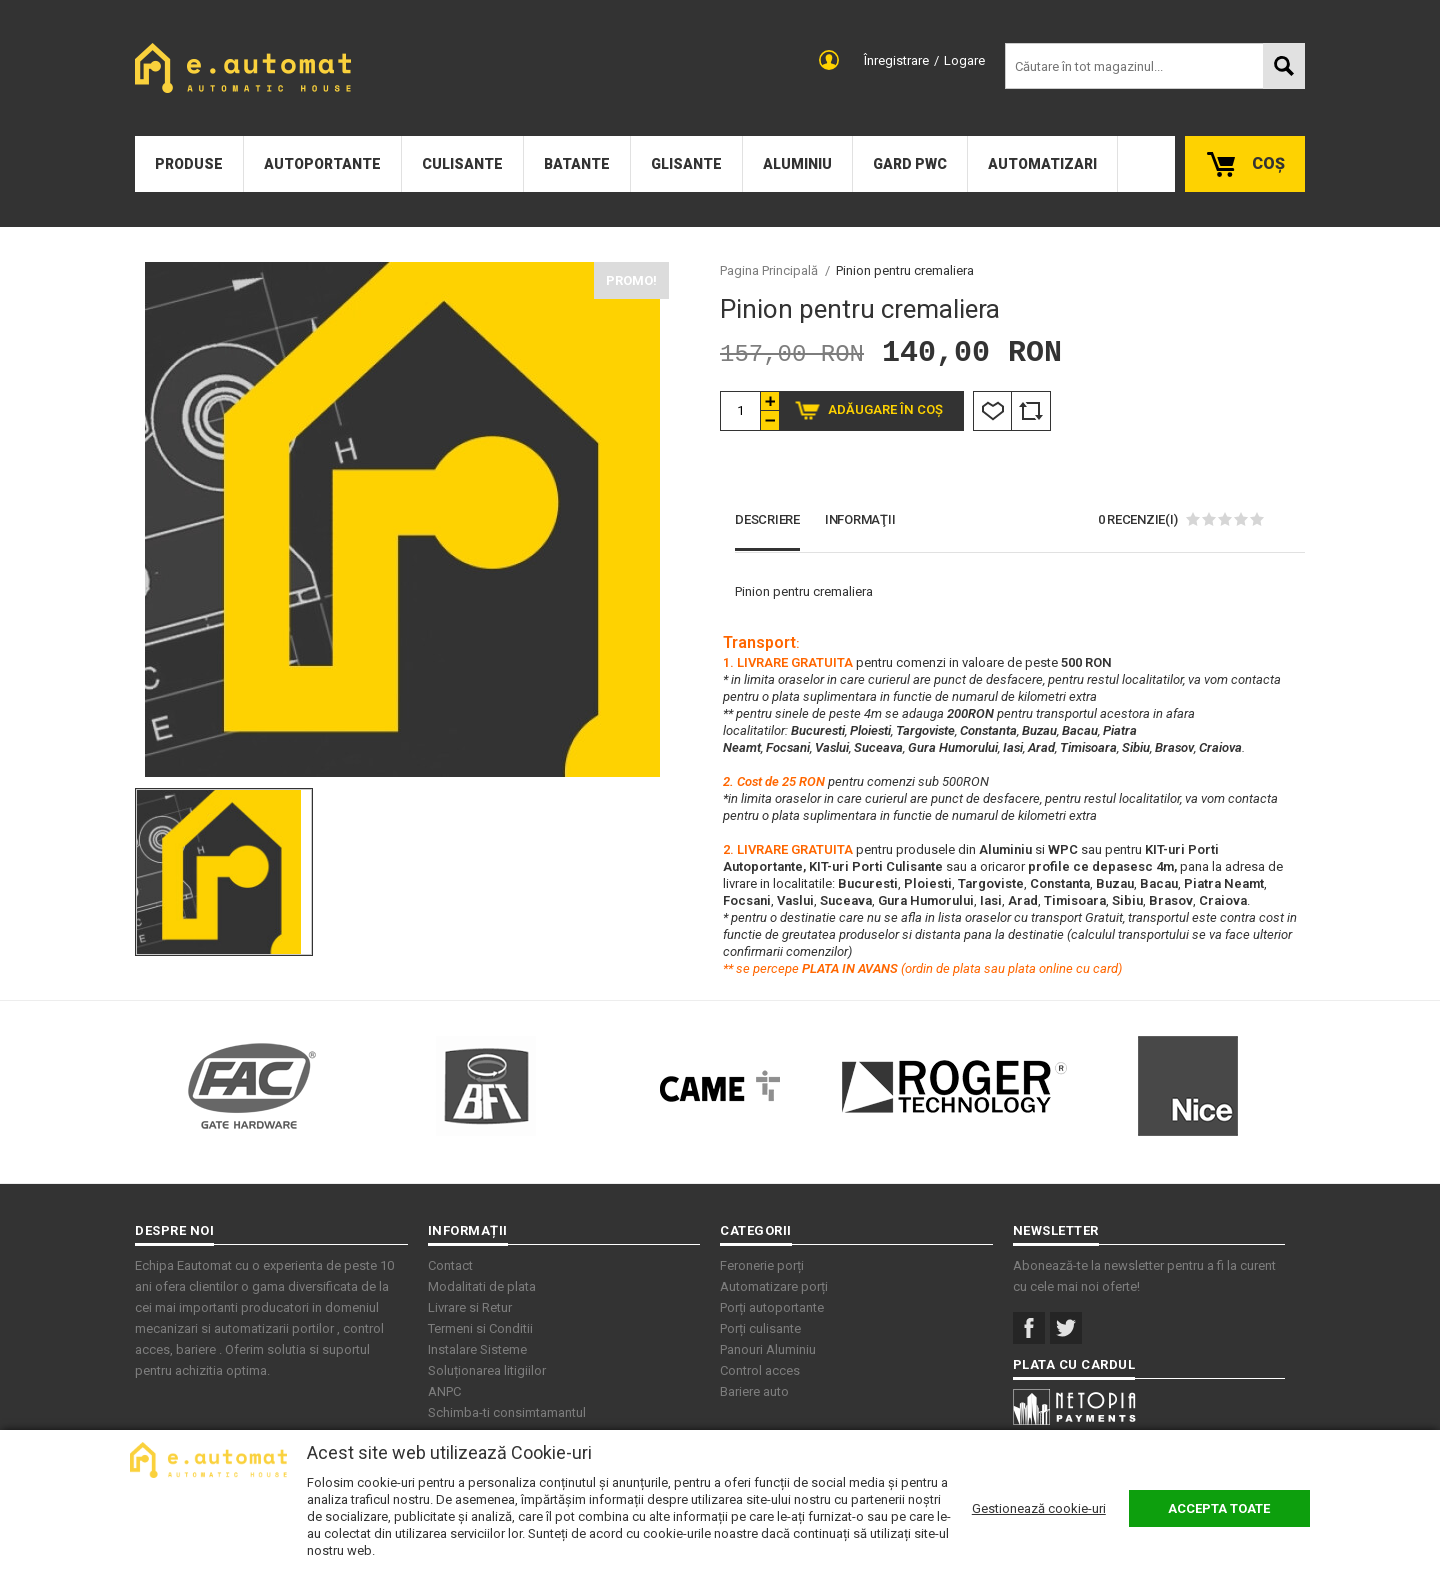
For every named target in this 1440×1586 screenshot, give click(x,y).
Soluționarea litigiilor (487, 1370)
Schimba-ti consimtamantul (507, 1412)
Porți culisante (760, 1328)
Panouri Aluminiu (768, 1349)
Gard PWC (910, 164)
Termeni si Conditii (480, 1328)
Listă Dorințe (992, 411)
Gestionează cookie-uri (1039, 1508)
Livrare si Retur (470, 1307)
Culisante (462, 164)
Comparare (1031, 411)
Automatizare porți (774, 1286)
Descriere (767, 519)
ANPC (444, 1391)
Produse (189, 164)
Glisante (686, 164)
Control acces (760, 1370)
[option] (402, 519)
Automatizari (1042, 164)
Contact (450, 1265)
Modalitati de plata (482, 1286)
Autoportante (322, 164)
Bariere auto (754, 1391)
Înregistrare (896, 60)
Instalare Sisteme (477, 1349)
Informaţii (860, 519)
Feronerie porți (762, 1265)
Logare (964, 60)
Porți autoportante (772, 1307)
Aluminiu (797, 164)
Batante (577, 164)
